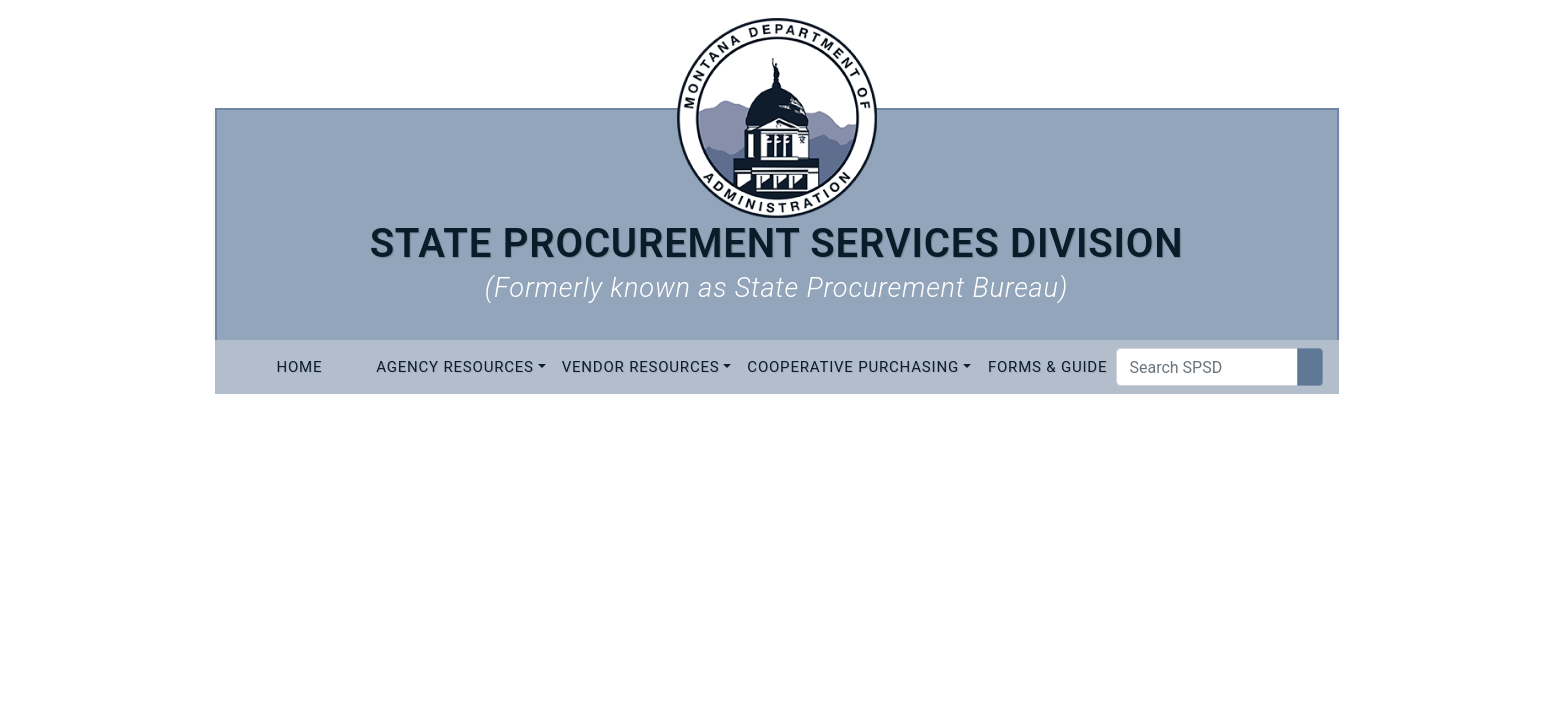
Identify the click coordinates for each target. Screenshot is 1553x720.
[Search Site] (1310, 367)
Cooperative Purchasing (853, 367)
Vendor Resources (641, 367)
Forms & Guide (1047, 367)
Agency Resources (455, 367)
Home (299, 367)
